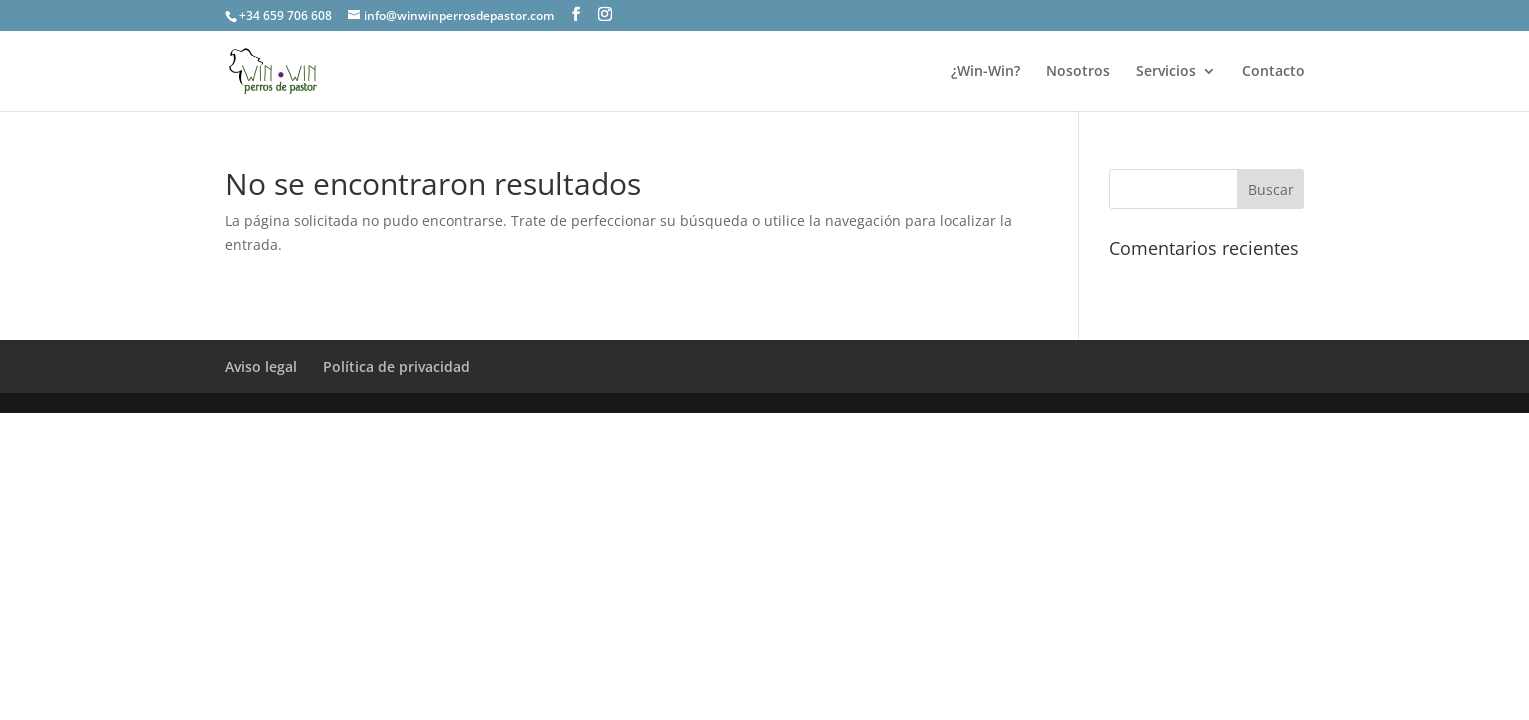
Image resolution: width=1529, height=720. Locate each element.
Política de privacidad (396, 366)
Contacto (1273, 72)
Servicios (1166, 72)
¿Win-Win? (985, 72)
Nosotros (1078, 72)
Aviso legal (261, 366)
